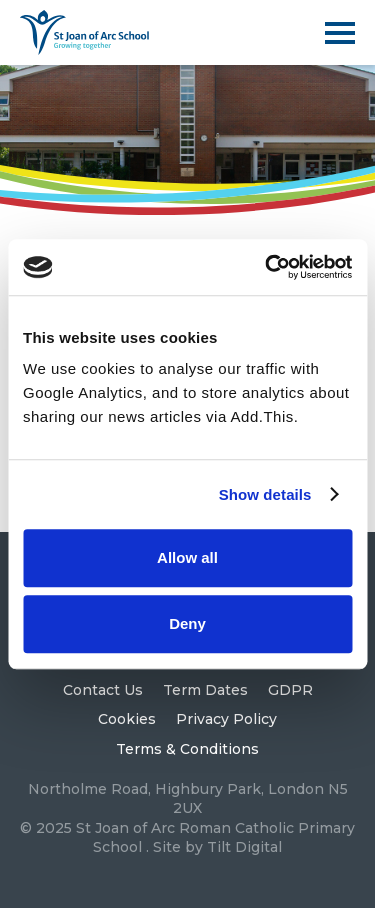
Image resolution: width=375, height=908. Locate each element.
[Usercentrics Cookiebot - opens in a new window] (267, 267)
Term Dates (205, 690)
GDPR (290, 690)
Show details (265, 494)
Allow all (187, 557)
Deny (187, 623)
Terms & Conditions (187, 749)
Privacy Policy (226, 719)
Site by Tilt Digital (217, 847)
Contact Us (103, 690)
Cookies (127, 719)
